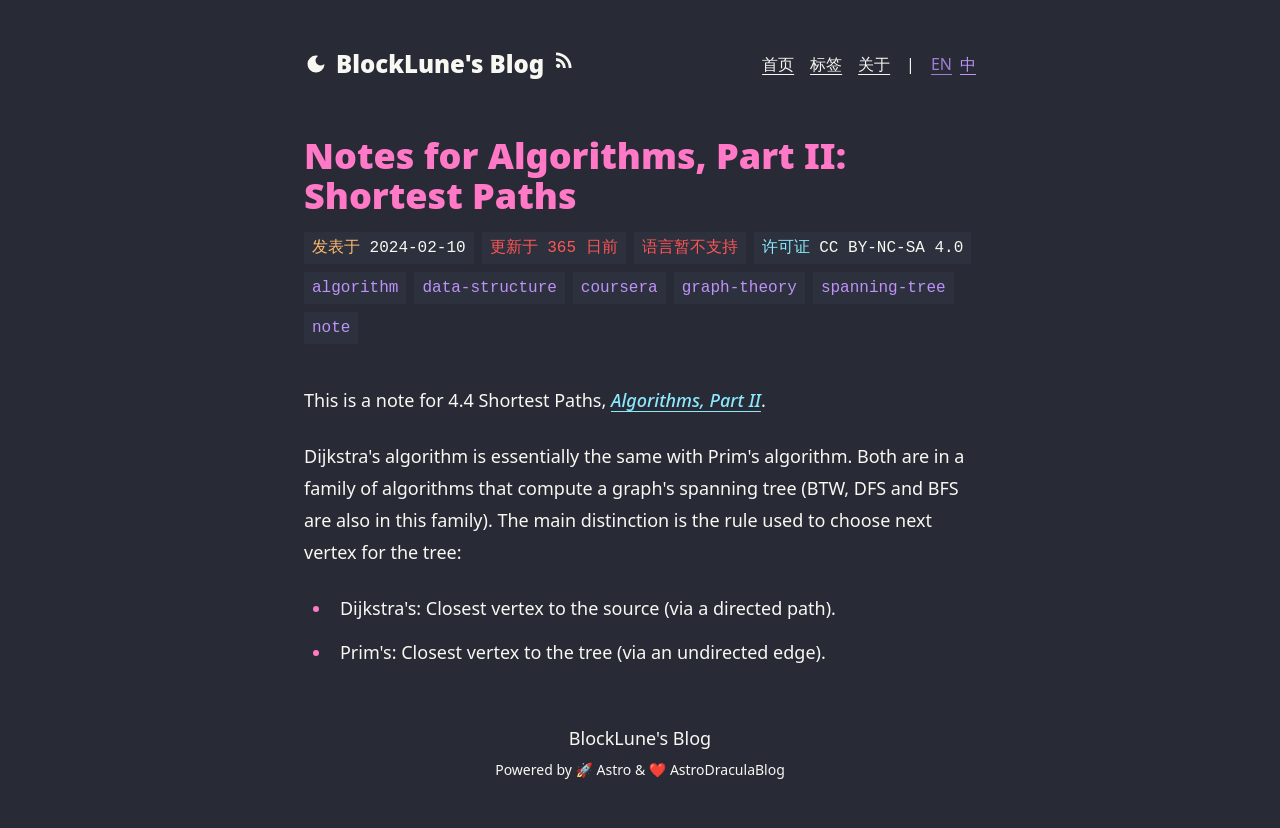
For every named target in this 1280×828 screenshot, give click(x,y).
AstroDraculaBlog (727, 769)
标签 (826, 64)
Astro (614, 769)
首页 (778, 64)
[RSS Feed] (564, 64)
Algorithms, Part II (686, 400)
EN (941, 64)
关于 (874, 64)
